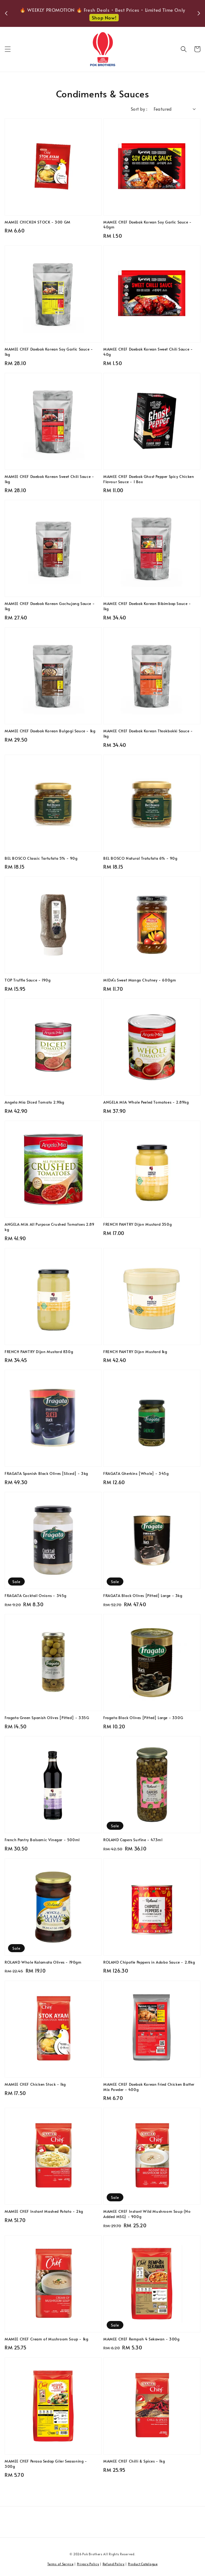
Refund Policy (114, 2564)
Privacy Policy (88, 2564)
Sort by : (139, 109)
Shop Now (104, 21)
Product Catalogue (143, 2564)
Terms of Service (60, 2564)
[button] (8, 49)
